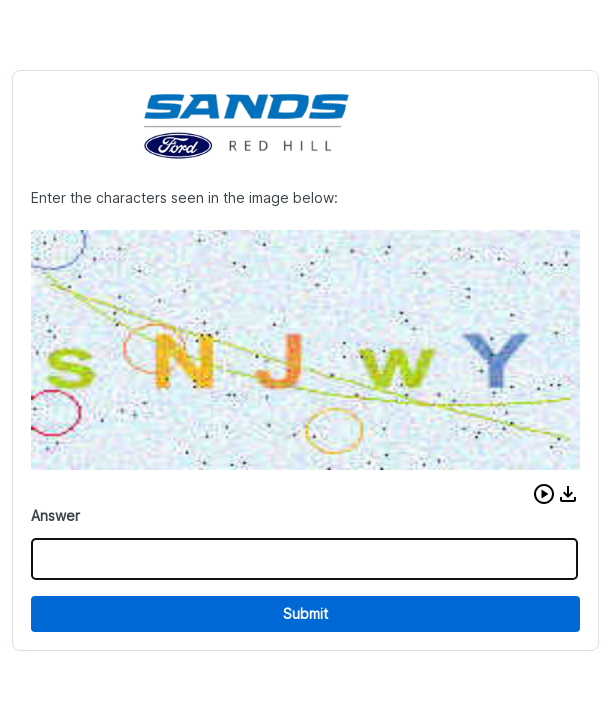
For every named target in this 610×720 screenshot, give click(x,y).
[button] (544, 494)
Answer (55, 515)
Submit (305, 613)
